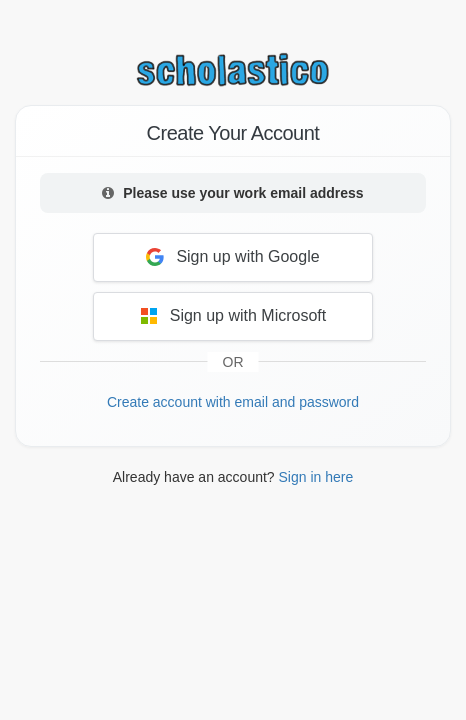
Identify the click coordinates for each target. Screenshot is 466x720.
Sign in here (316, 477)
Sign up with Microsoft (233, 316)
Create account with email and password (233, 402)
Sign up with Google (232, 257)
